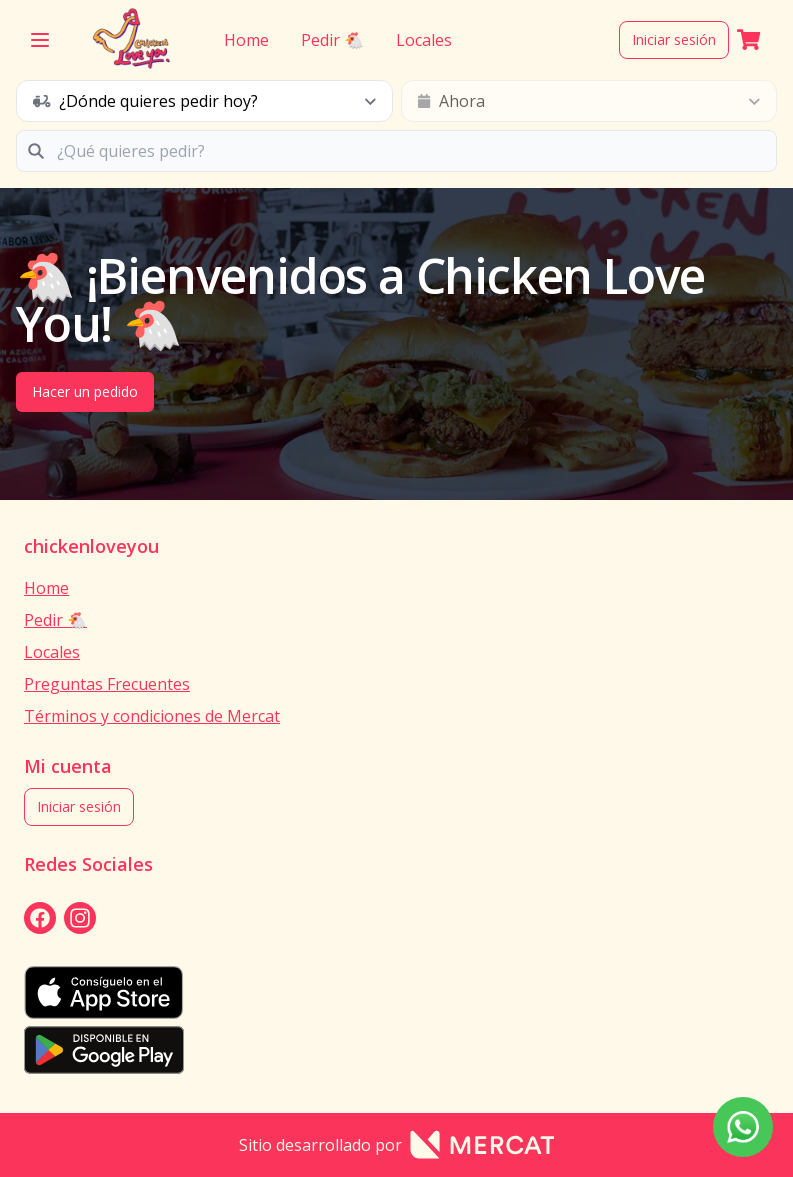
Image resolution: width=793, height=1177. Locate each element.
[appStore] (396, 992)
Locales (424, 40)
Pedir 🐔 (332, 40)
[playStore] (396, 1050)
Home (246, 40)
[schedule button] (204, 101)
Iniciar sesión (674, 39)
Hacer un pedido (85, 391)
